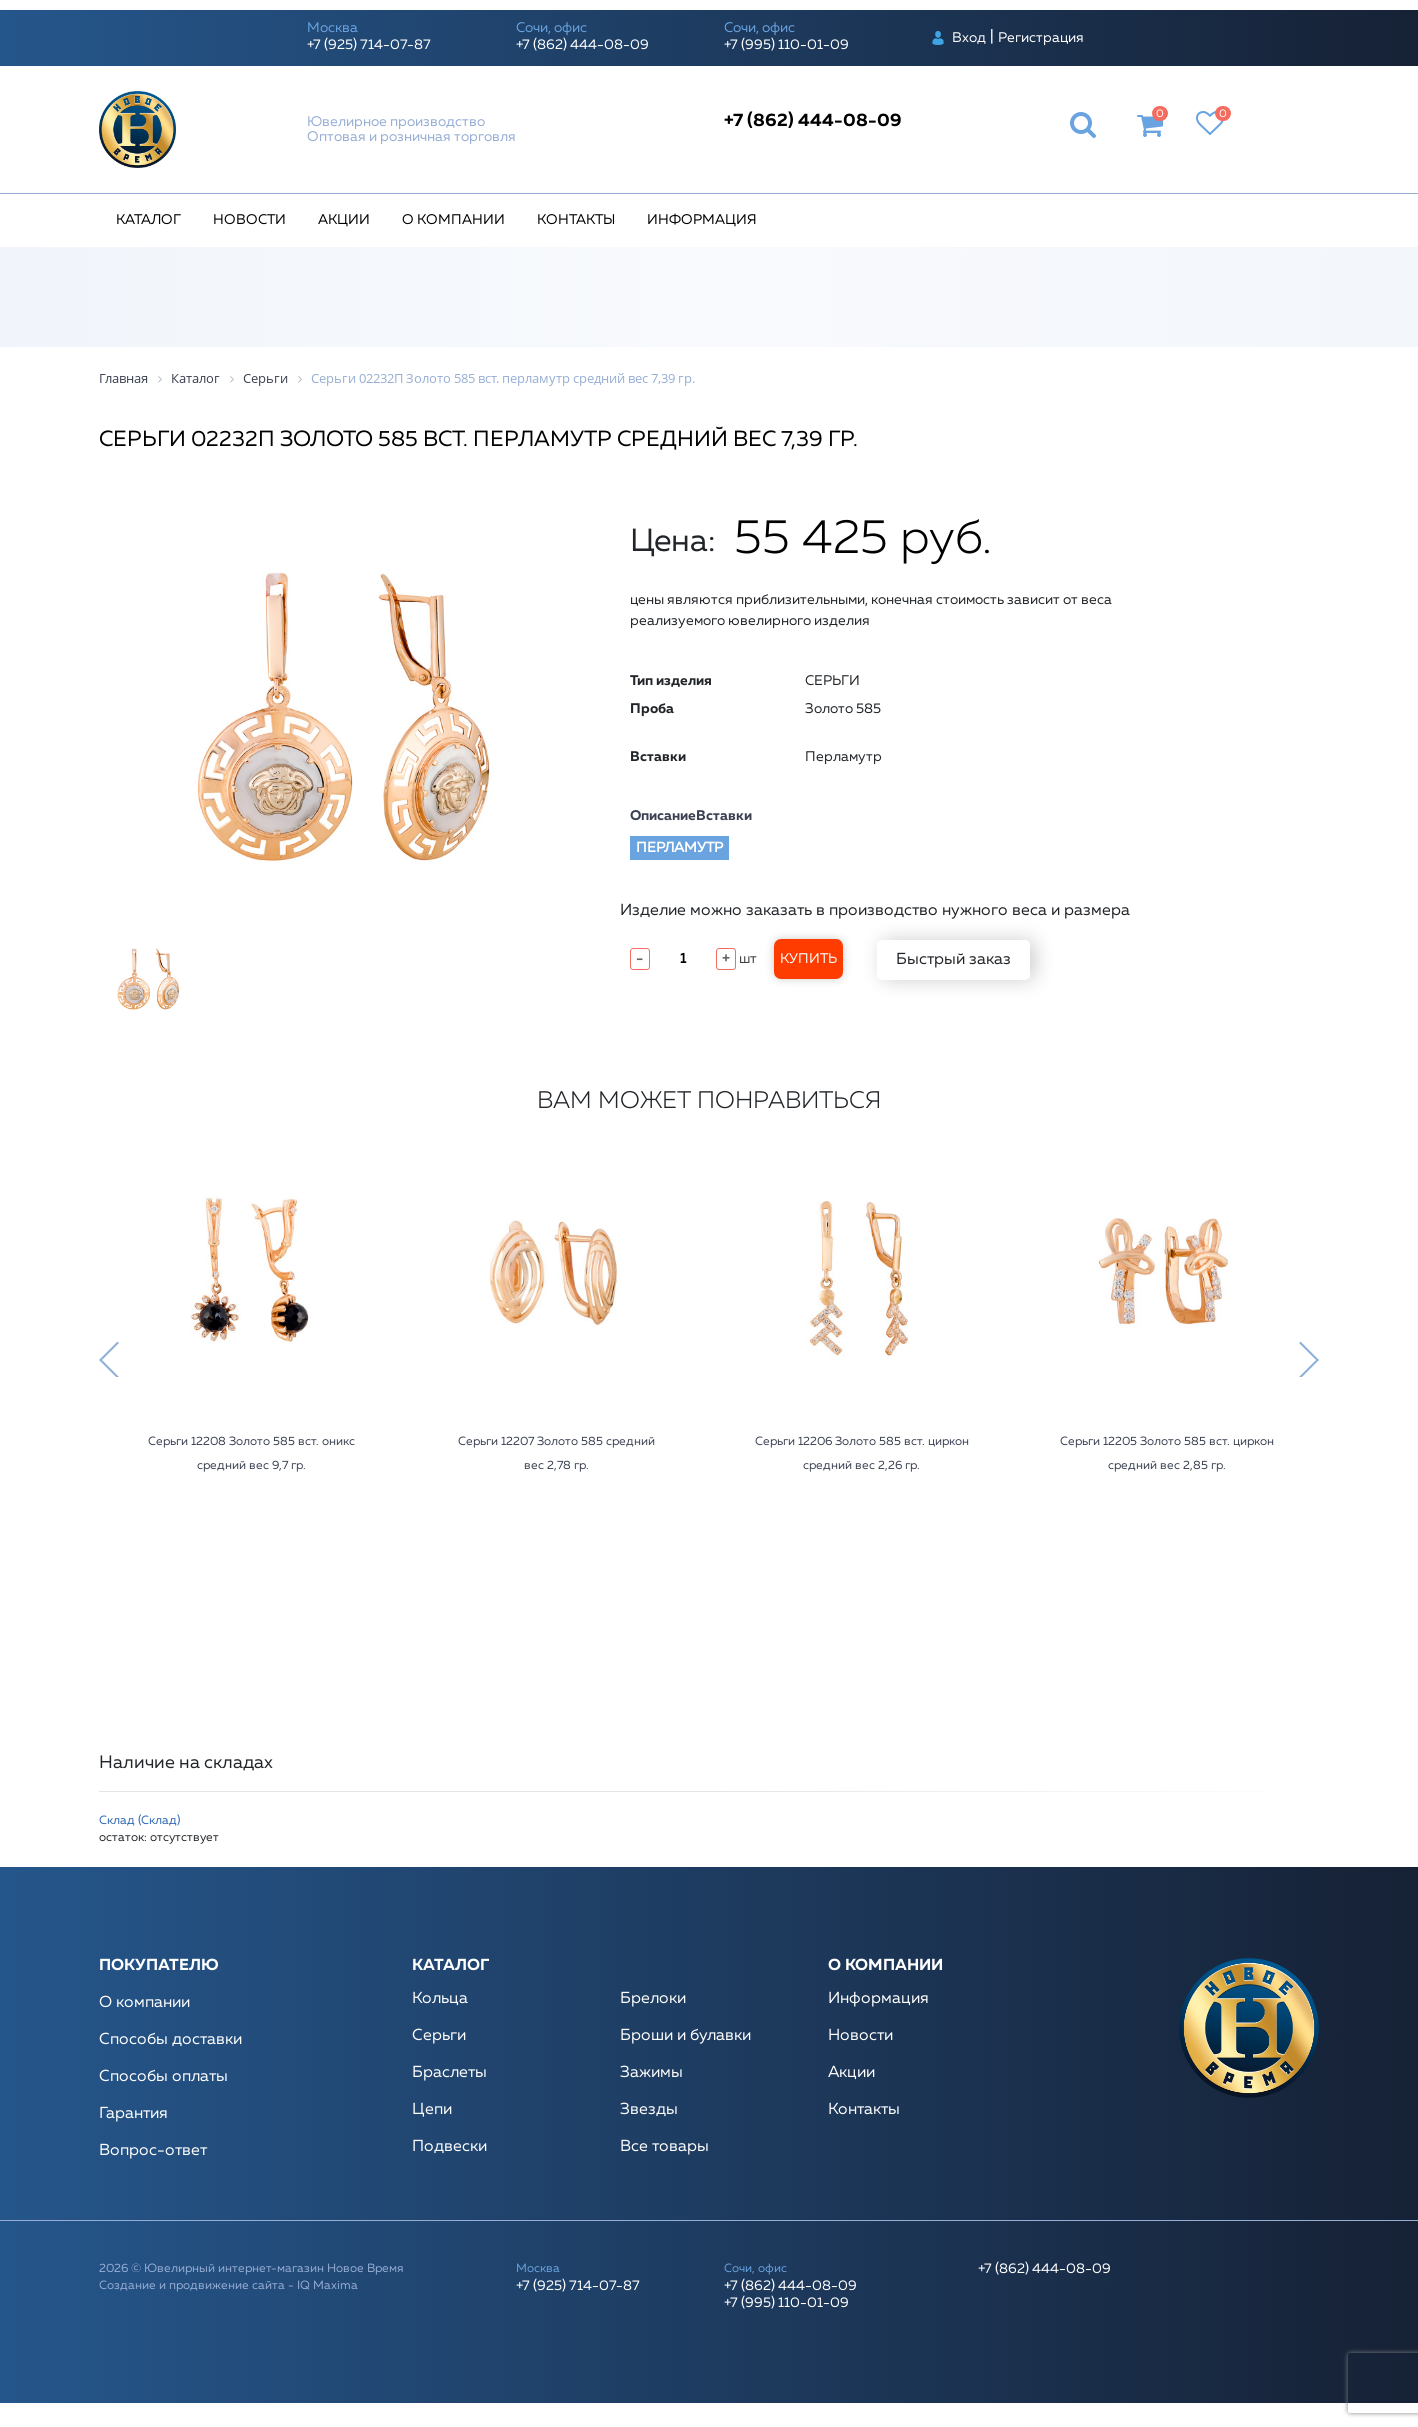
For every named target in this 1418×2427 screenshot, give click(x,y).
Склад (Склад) (139, 1821)
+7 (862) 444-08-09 (582, 45)
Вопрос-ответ (153, 2151)
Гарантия (133, 2114)
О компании (453, 220)
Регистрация (1041, 38)
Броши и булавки (685, 2036)
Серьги (439, 2036)
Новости (249, 220)
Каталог (148, 220)
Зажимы (651, 2073)
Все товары (664, 2147)
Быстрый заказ (953, 960)
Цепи (432, 2110)
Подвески (449, 2147)
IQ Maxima (327, 2286)
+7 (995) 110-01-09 (786, 45)
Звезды (649, 2110)
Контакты (576, 220)
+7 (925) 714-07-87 (369, 45)
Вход (969, 38)
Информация (702, 220)
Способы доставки (170, 2040)
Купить (808, 959)
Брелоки (653, 1999)
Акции (344, 220)
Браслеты (449, 2073)
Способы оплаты (163, 2077)
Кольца (440, 1999)
